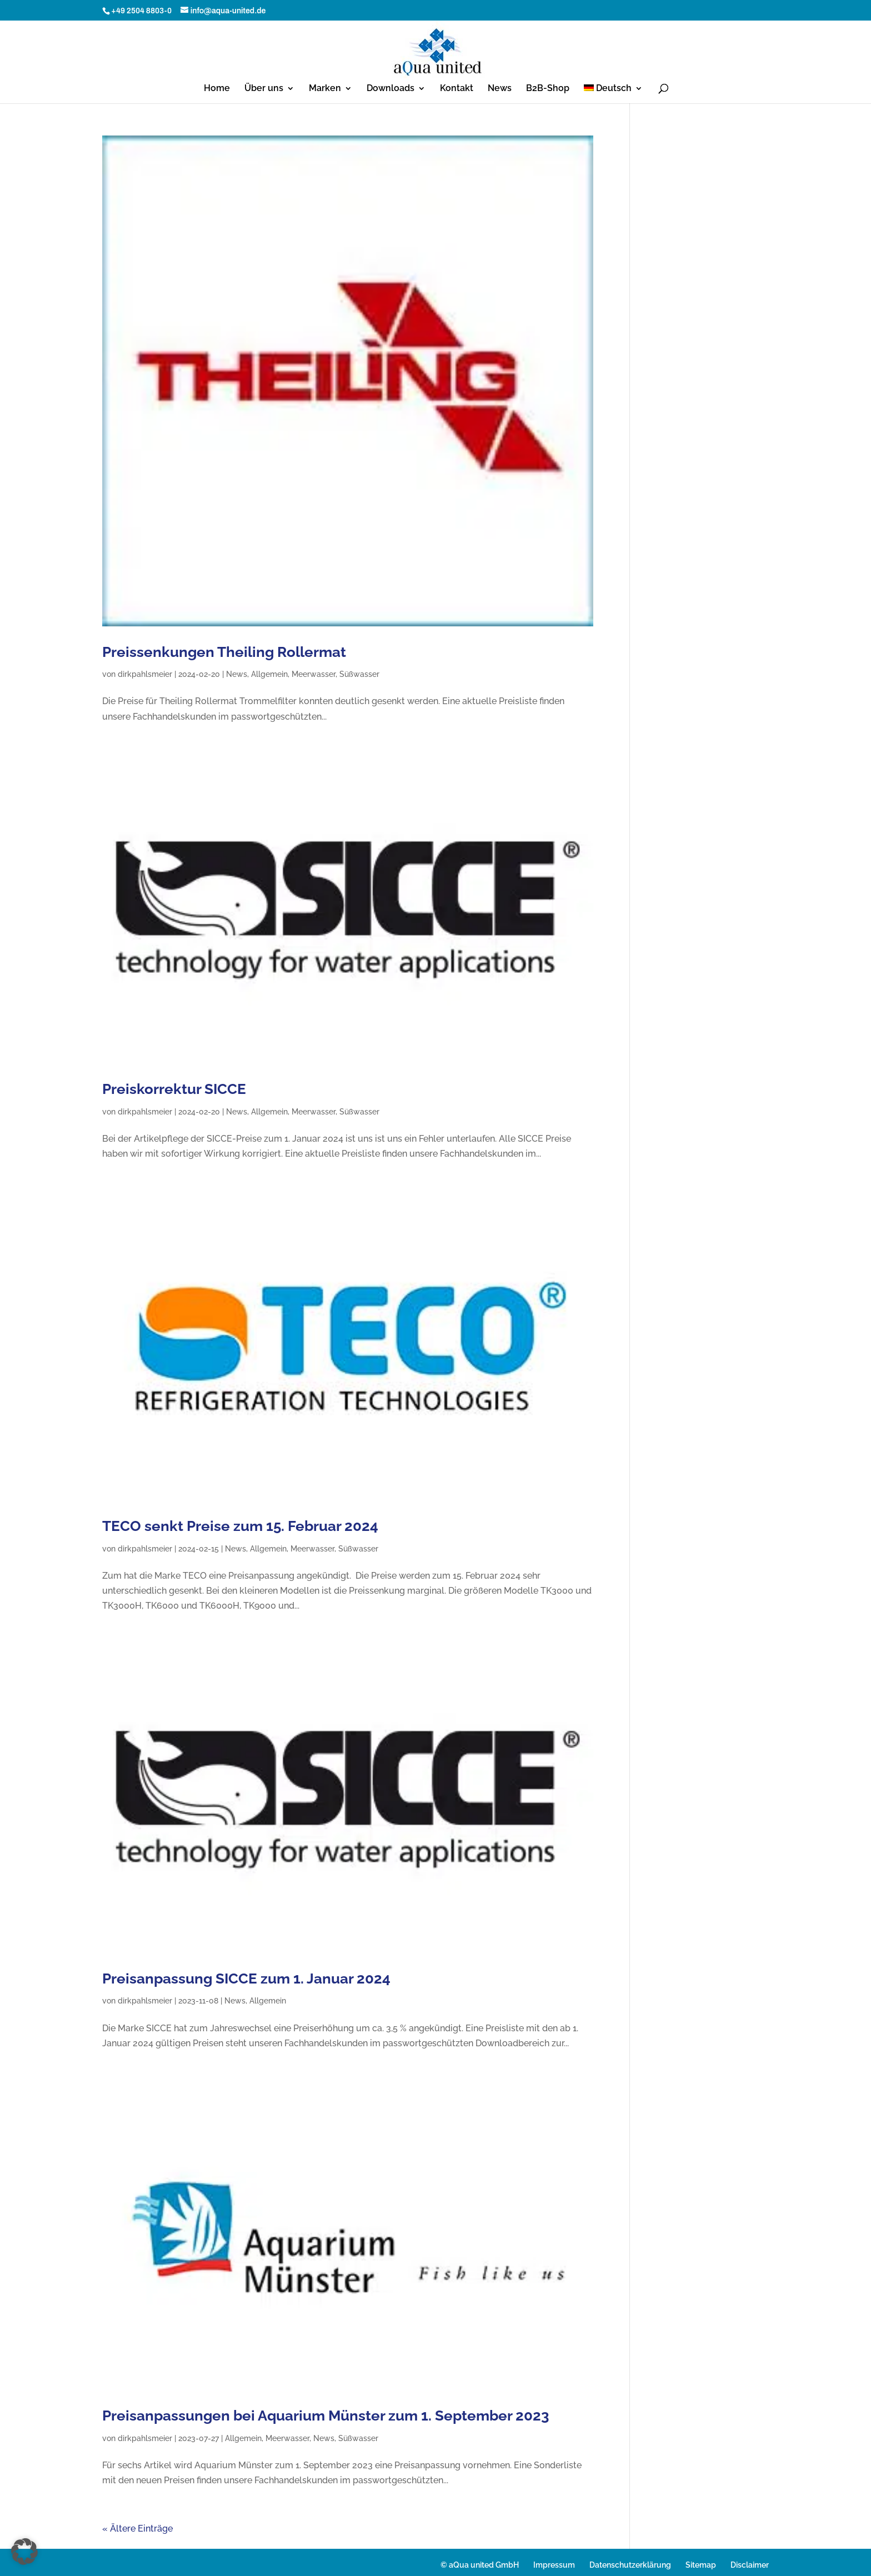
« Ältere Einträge (137, 2528)
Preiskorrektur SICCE (174, 1089)
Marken (325, 88)
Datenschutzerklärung (630, 2564)
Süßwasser (359, 674)
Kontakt (456, 88)
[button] (24, 2551)
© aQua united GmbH (479, 2564)
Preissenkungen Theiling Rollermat (224, 652)
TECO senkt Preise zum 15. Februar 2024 (240, 1526)
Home (217, 88)
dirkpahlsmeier (145, 674)
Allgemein (269, 674)
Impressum (554, 2564)
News (500, 88)
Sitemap (700, 2564)
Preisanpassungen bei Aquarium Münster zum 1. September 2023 (325, 2415)
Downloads (390, 88)
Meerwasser (314, 674)
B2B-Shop (547, 88)
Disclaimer (749, 2564)
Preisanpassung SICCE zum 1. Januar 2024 (246, 1978)
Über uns (263, 88)
